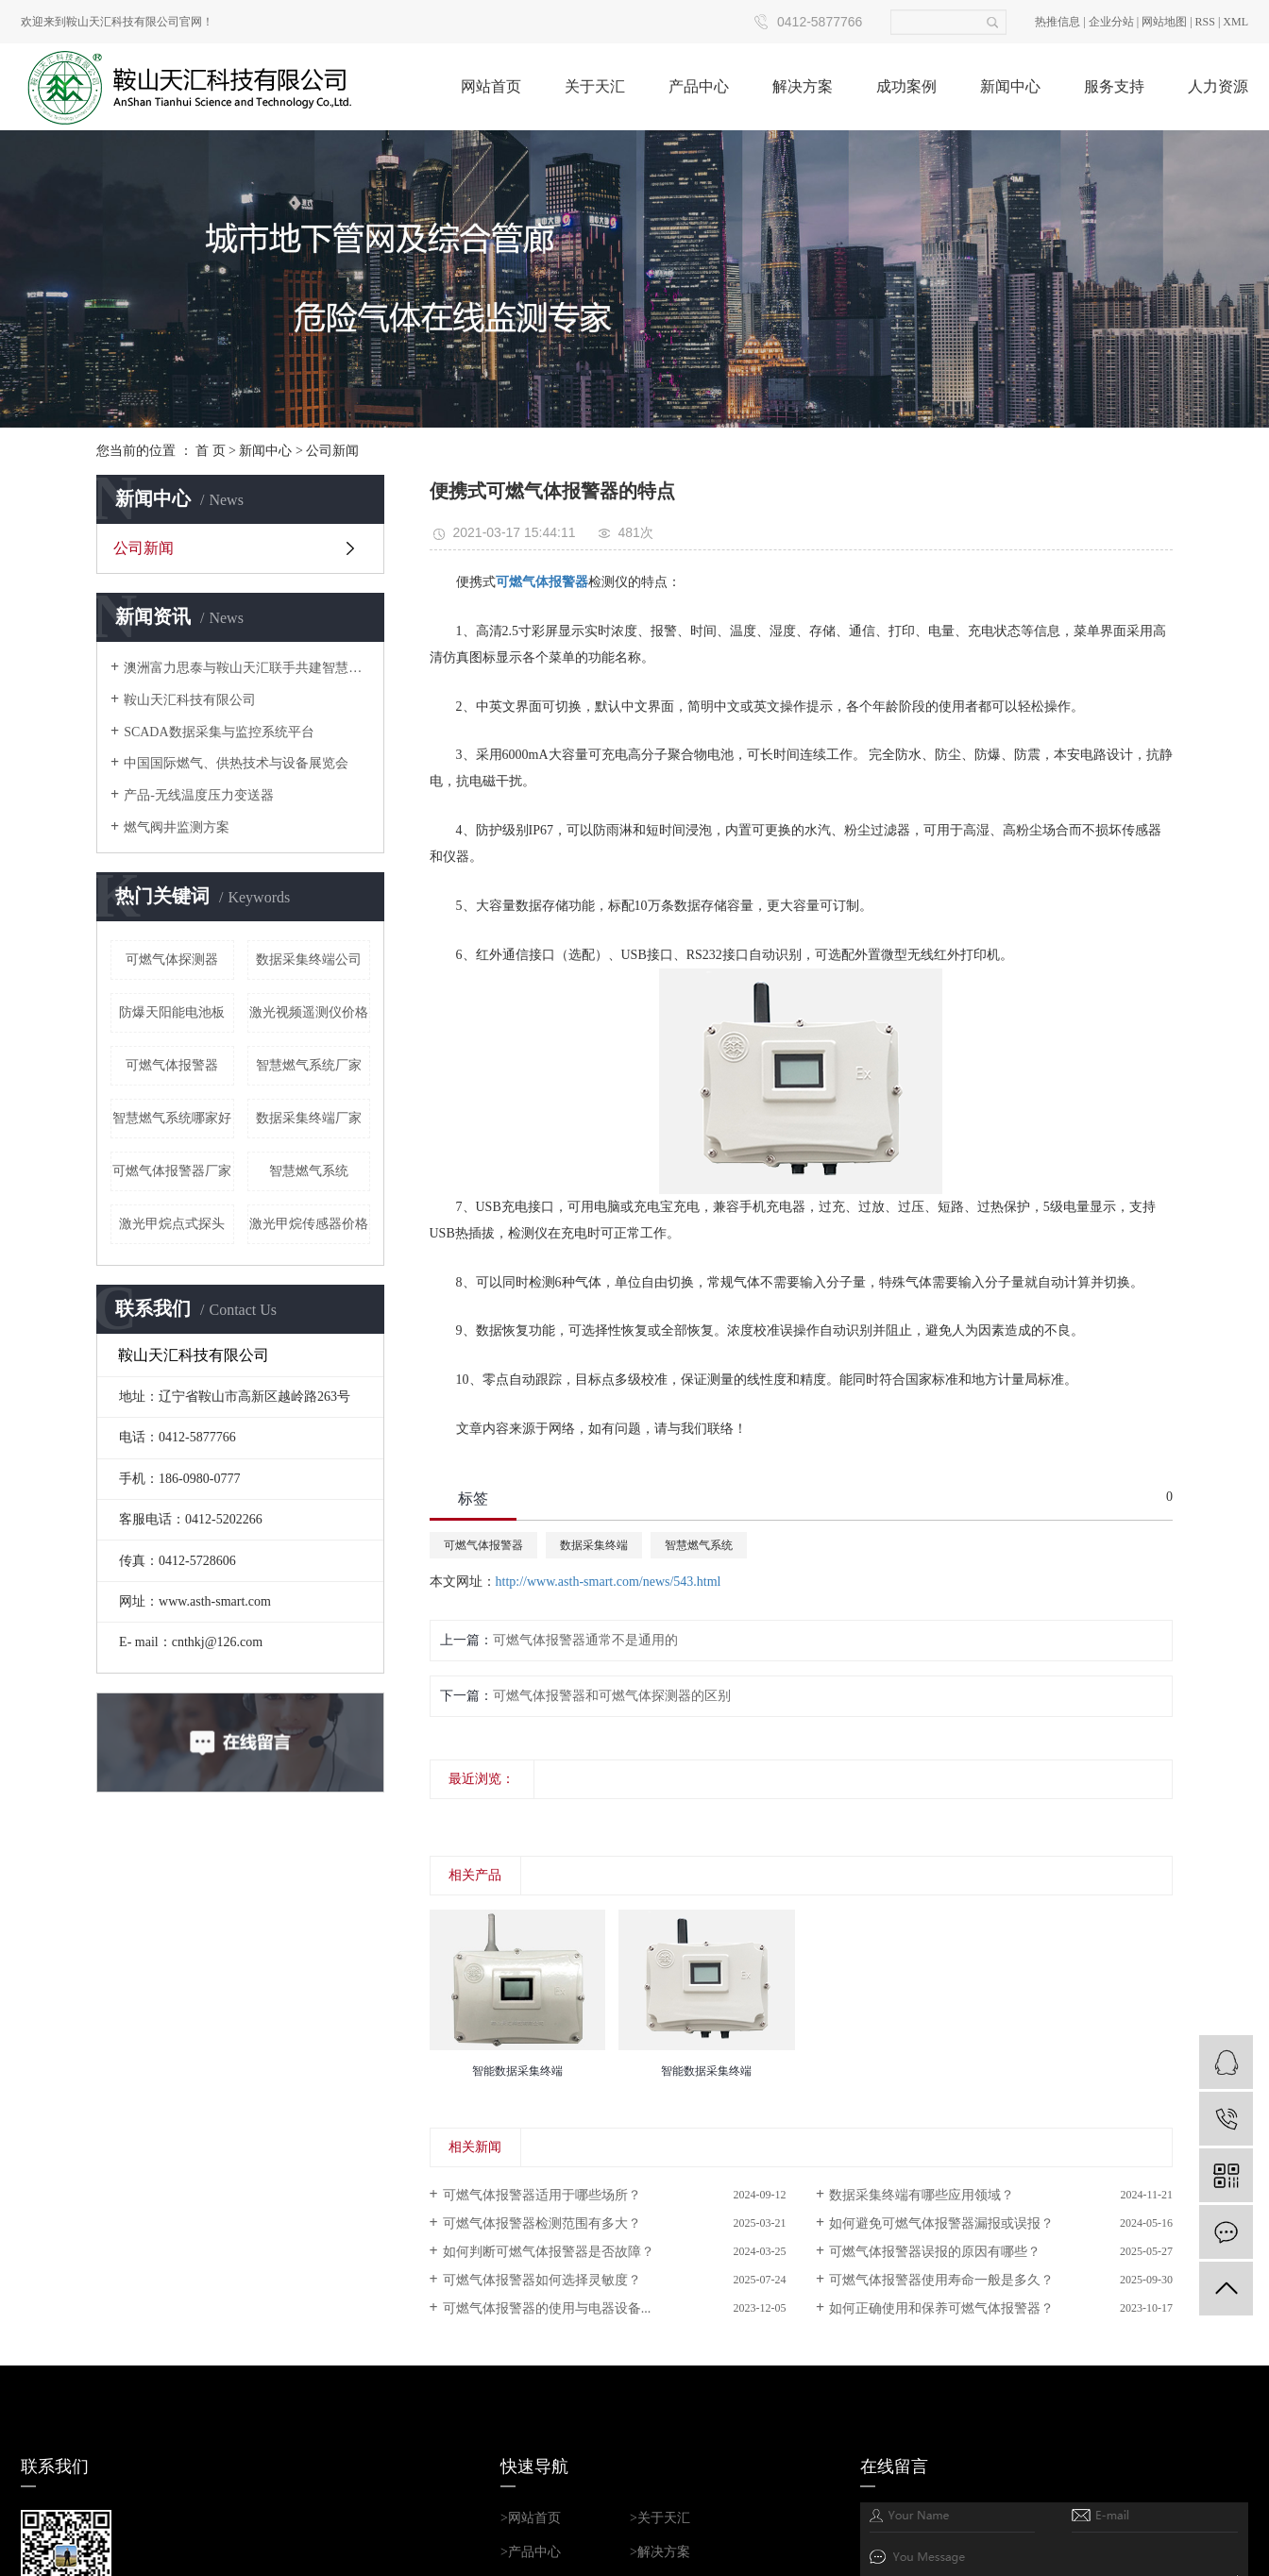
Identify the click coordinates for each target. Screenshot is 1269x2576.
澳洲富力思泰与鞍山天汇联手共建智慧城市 (247, 668)
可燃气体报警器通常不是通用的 (585, 1640)
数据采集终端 (594, 1545)
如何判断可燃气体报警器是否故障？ (548, 2252)
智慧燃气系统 (308, 1171)
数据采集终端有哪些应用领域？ (921, 2195)
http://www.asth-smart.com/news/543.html (608, 1581)
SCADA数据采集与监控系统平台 (218, 732)
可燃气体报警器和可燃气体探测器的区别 (612, 1696)
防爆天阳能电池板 (172, 1012)
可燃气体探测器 (172, 959)
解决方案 (802, 86)
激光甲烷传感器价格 (308, 1224)
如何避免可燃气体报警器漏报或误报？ (941, 2223)
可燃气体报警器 (172, 1065)
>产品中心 (530, 2552)
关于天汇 (595, 86)
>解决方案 (660, 2552)
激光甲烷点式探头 (172, 1224)
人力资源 (1218, 86)
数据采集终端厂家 (309, 1118)
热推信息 (1057, 21)
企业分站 (1111, 21)
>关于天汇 (660, 2518)
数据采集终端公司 (309, 959)
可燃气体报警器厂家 (171, 1171)
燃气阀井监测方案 (176, 827)
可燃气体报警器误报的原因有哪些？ (935, 2252)
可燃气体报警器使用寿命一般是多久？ (941, 2280)
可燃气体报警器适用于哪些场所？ (542, 2195)
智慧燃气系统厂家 (309, 1065)
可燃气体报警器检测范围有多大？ (542, 2223)
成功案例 (906, 86)
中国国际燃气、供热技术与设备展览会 (236, 763)
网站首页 (491, 86)
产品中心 (698, 86)
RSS (1205, 21)
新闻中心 (1010, 86)
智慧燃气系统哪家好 (171, 1118)
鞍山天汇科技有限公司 (190, 700)
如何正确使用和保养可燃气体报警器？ (941, 2308)
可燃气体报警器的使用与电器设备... (547, 2308)
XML (1235, 21)
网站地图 (1164, 21)
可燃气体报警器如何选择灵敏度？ (542, 2280)
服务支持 (1114, 86)
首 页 (210, 451)
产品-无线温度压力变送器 (199, 795)
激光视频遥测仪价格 (308, 1012)
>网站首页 (530, 2518)
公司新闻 (332, 451)
